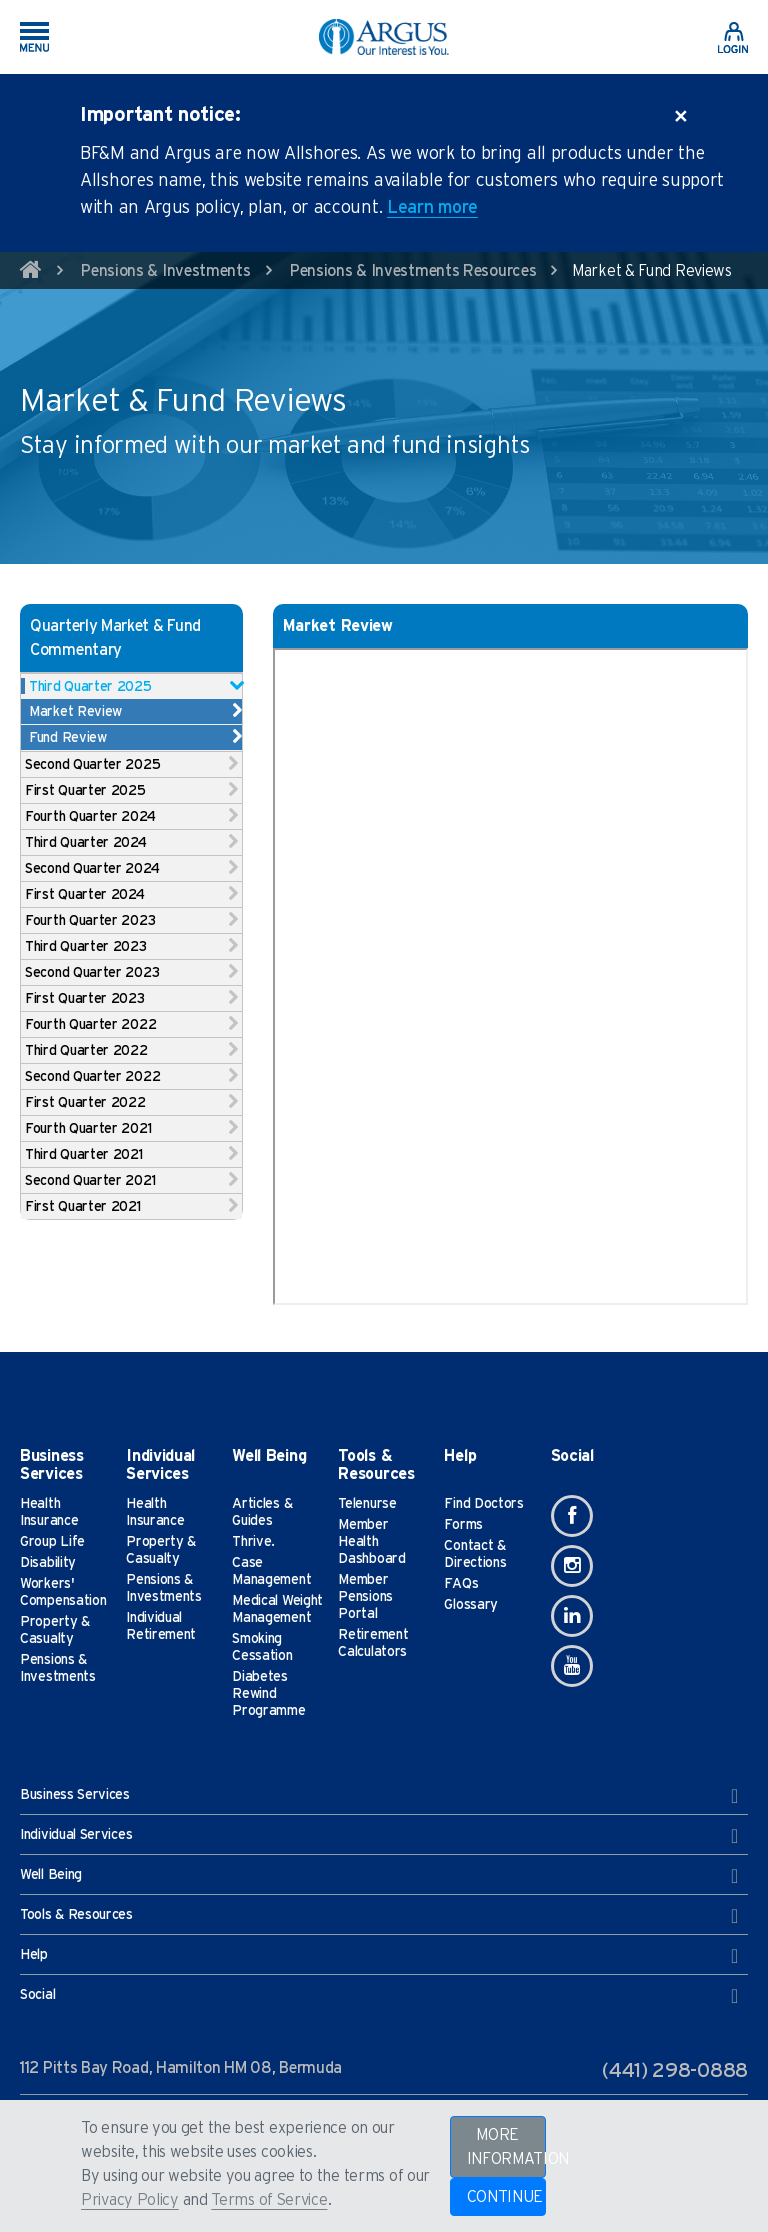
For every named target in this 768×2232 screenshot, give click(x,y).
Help (379, 1956)
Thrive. (253, 1542)
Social (379, 1996)
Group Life (52, 1542)
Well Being (379, 1876)
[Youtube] (572, 1666)
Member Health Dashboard (371, 1542)
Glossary (471, 1605)
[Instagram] (572, 1566)
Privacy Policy (130, 2200)
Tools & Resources (379, 1916)
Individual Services (379, 1836)
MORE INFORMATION (506, 2147)
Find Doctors (483, 1504)
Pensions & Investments (165, 271)
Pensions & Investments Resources (413, 271)
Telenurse (367, 1504)
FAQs (461, 1584)
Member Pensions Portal (365, 1597)
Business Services (379, 1796)
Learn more (432, 208)
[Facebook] (572, 1516)
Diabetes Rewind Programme (268, 1694)
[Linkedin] (572, 1616)
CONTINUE (505, 2197)
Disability (48, 1563)
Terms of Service (269, 2200)
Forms (463, 1525)
